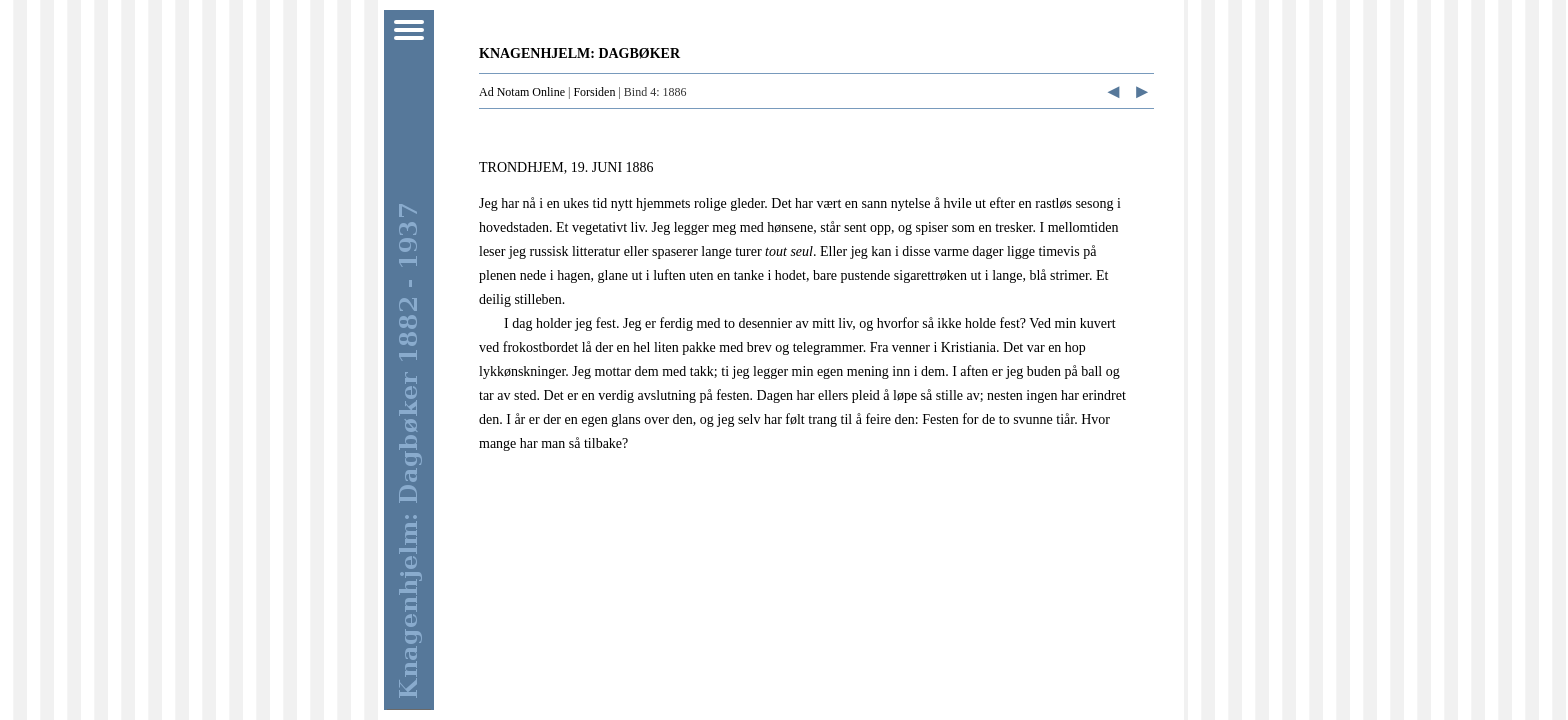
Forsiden (594, 92)
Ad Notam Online (522, 92)
